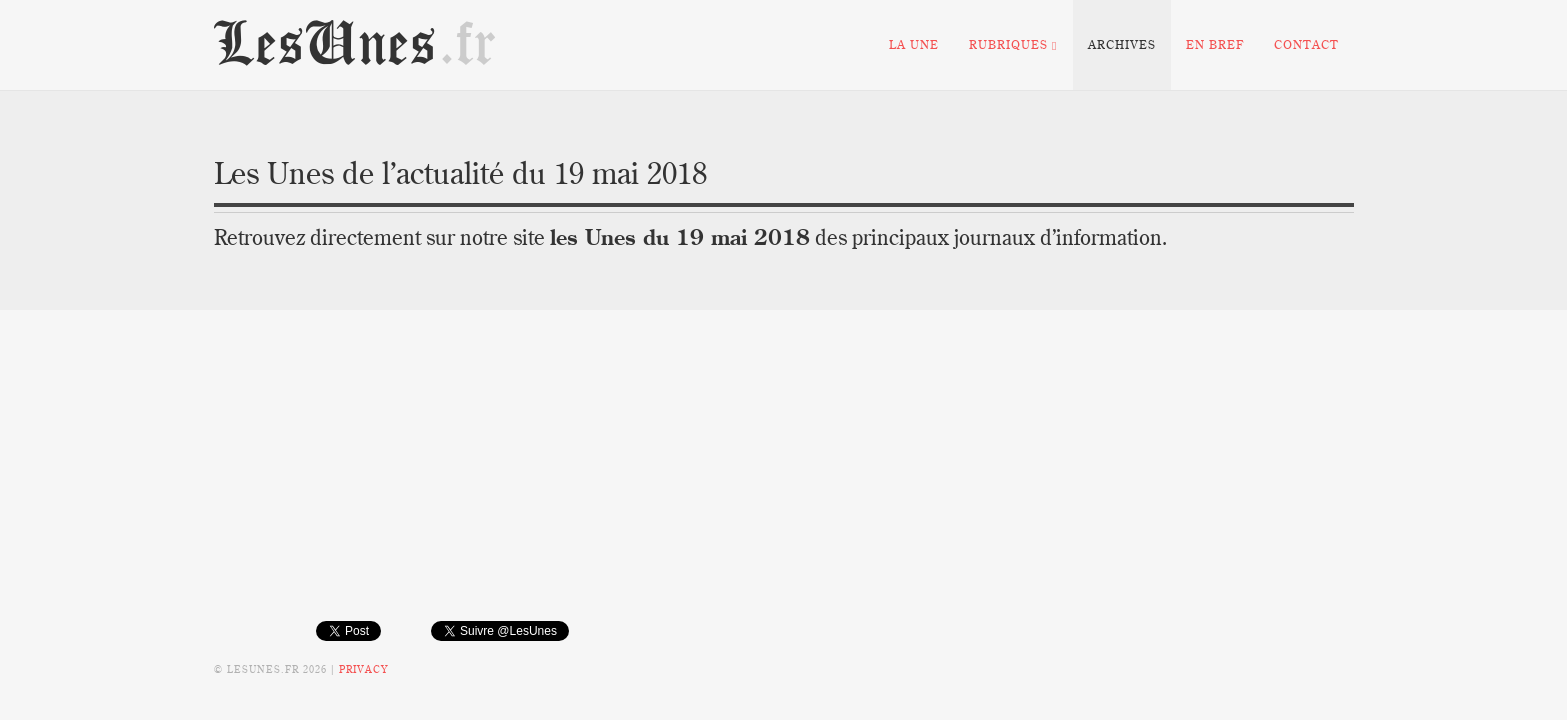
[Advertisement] (784, 480)
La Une (914, 44)
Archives (1122, 44)
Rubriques (1013, 44)
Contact (1306, 44)
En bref (1215, 44)
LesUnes (355, 45)
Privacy (363, 669)
